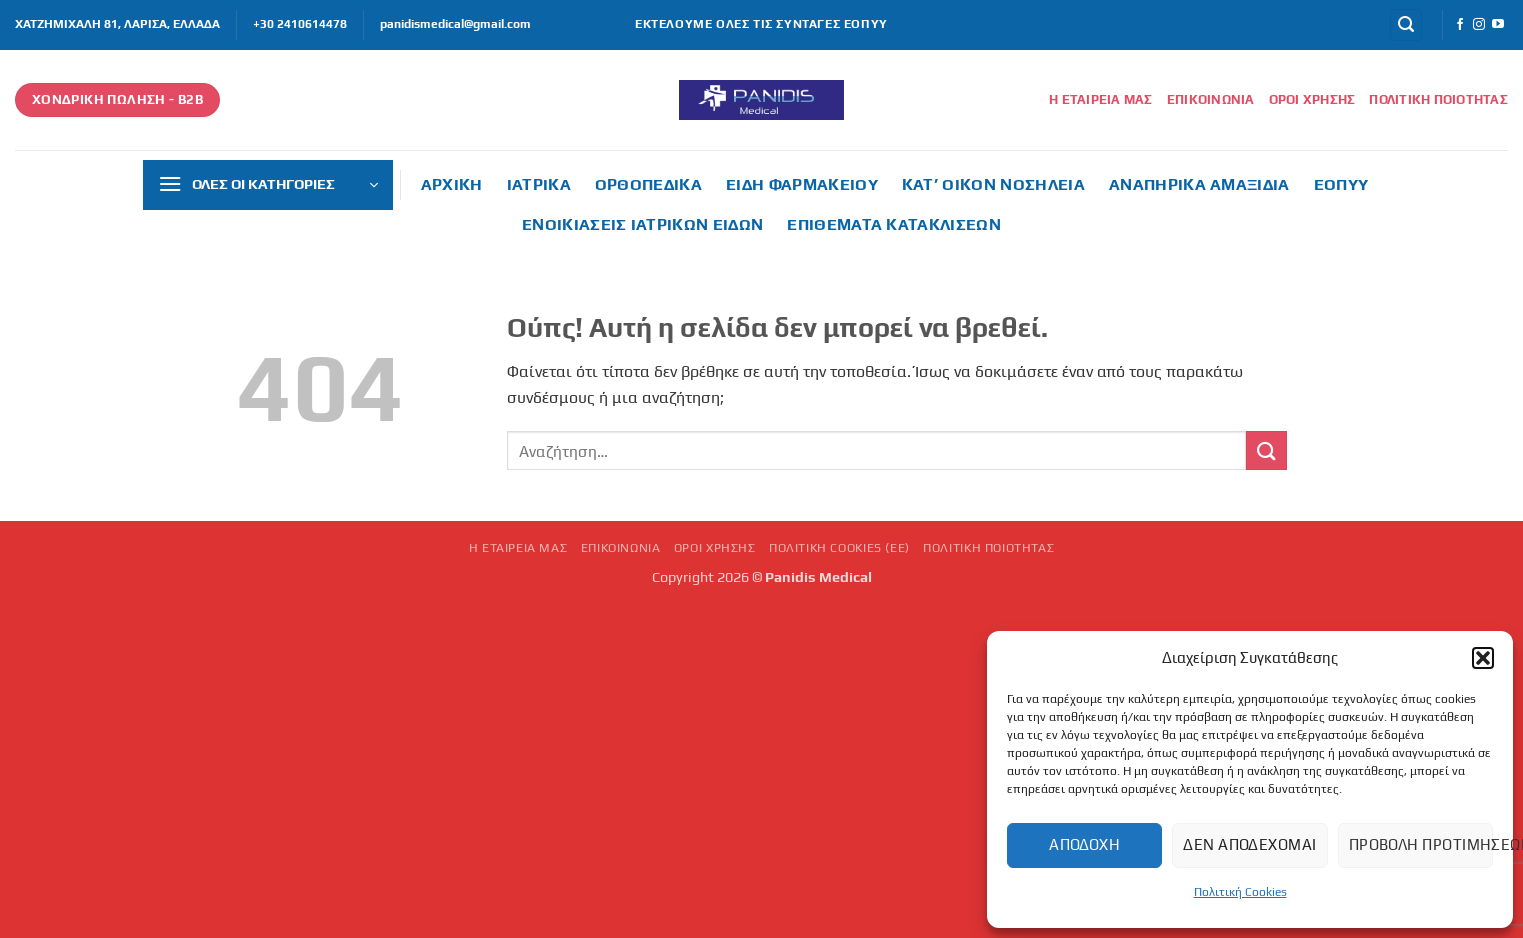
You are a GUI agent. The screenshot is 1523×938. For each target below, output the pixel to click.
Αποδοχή (1084, 844)
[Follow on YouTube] (1498, 25)
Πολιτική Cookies (1240, 892)
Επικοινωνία (1211, 99)
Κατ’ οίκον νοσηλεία (993, 184)
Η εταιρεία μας (1101, 99)
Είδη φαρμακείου (802, 184)
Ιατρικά (539, 184)
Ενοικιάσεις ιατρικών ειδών (642, 224)
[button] (1483, 658)
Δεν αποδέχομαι (1249, 844)
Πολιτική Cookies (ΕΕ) (839, 548)
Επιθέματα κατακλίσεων (894, 224)
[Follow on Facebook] (1460, 25)
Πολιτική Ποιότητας (1438, 99)
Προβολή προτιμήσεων (1421, 844)
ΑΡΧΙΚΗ (452, 184)
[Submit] (1266, 450)
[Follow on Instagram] (1479, 25)
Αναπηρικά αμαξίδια (1199, 184)
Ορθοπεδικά (648, 184)
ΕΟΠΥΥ (1341, 184)
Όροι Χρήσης (1312, 99)
